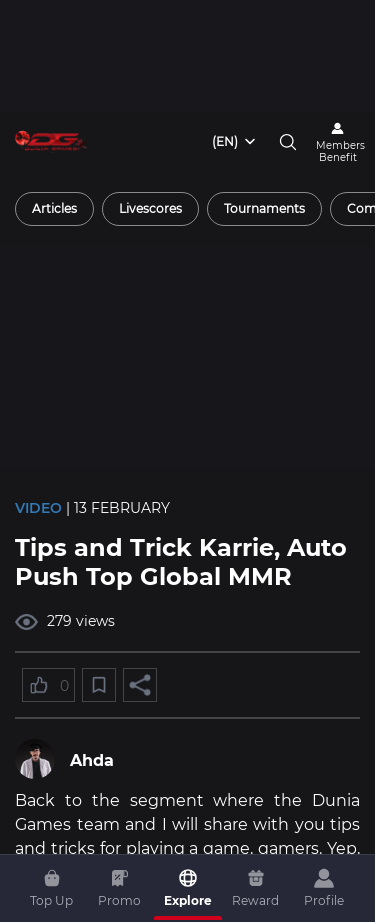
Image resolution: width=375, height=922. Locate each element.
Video (38, 508)
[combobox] (235, 142)
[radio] (54, 209)
